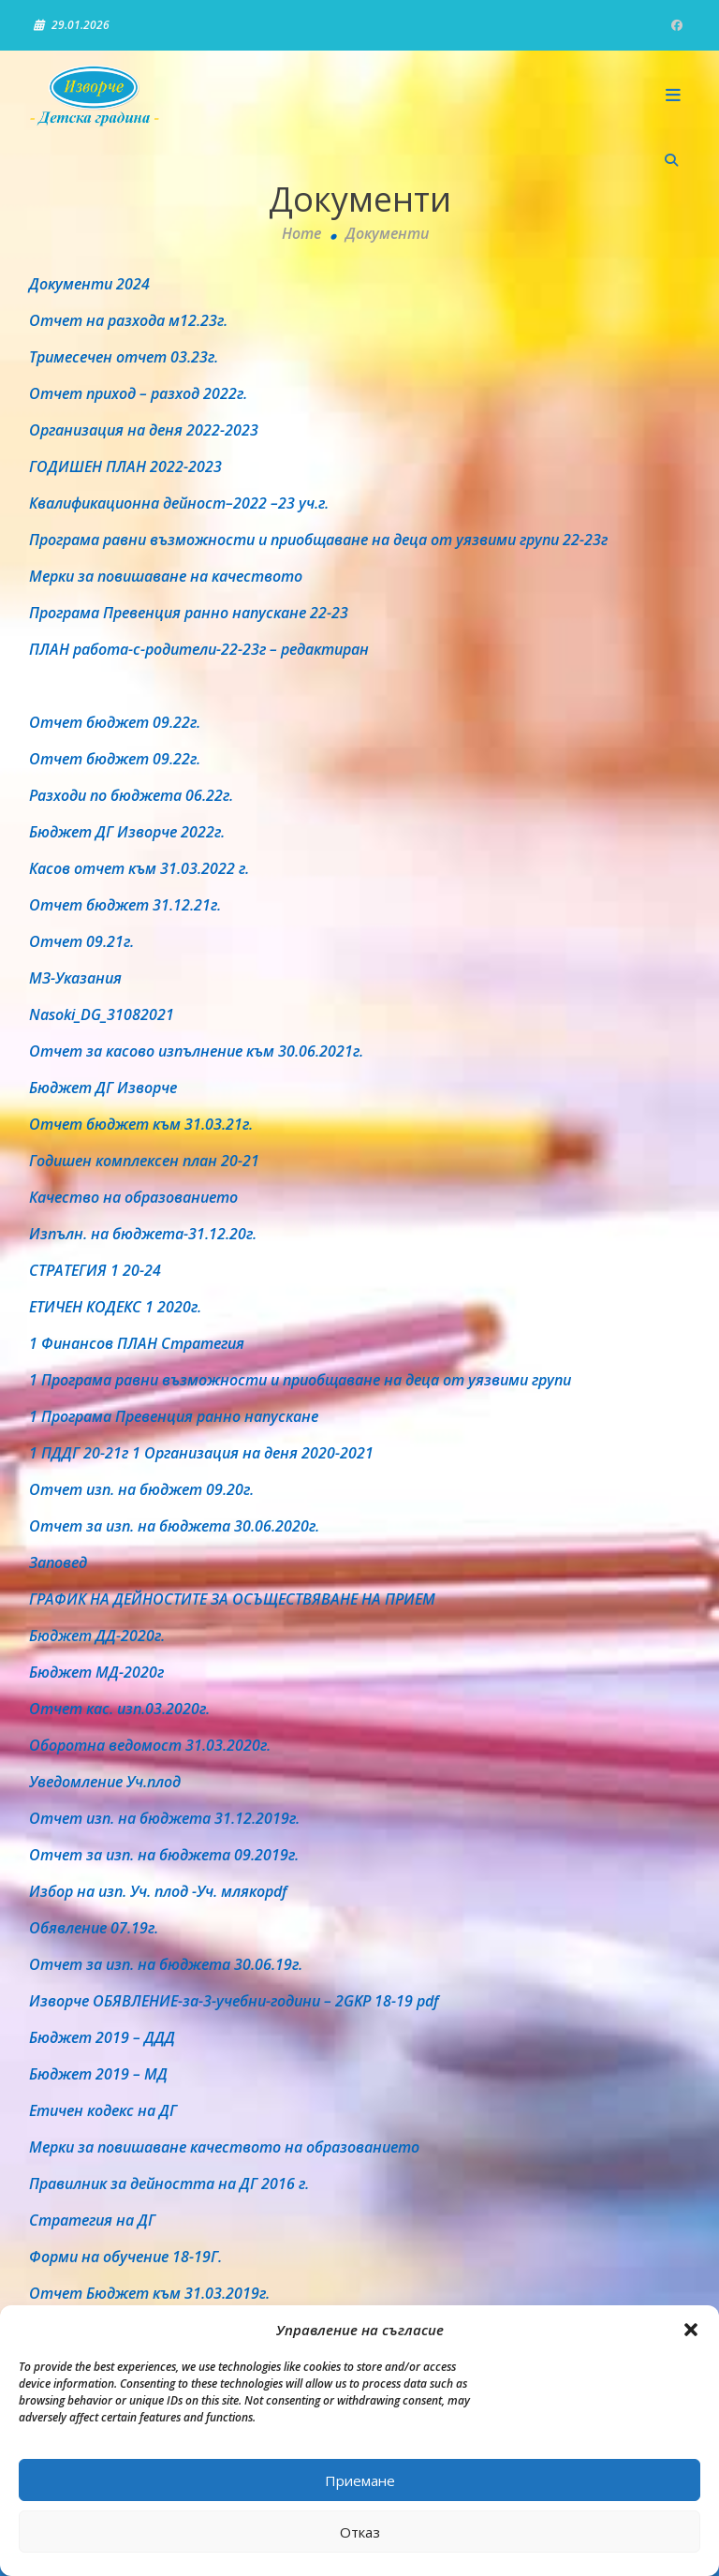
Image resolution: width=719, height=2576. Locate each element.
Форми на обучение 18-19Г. (125, 2256)
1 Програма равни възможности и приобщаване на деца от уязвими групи (300, 1379)
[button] (691, 2329)
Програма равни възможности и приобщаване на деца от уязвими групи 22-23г (318, 539)
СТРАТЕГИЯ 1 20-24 (95, 1270)
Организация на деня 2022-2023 (143, 430)
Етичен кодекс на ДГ (103, 2110)
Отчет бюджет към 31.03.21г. (141, 1124)
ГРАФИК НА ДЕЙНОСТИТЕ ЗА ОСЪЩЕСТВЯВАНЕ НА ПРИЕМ (232, 1599)
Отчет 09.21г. (81, 941)
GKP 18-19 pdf (391, 2001)
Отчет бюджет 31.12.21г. (125, 905)
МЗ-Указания (75, 978)
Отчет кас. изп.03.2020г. (119, 1708)
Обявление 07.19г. (93, 1927)
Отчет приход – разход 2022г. (138, 393)
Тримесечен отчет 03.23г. (123, 357)
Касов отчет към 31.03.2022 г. (139, 868)
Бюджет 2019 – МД (98, 2074)
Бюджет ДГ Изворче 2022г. (127, 832)
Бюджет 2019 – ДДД (102, 2037)
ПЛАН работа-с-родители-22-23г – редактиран (199, 649)
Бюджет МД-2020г (96, 1672)
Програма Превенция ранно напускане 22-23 (188, 612)
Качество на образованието (133, 1197)
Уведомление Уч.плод (105, 1781)
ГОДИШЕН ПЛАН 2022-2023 (125, 466)
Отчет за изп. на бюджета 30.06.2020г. (174, 1526)
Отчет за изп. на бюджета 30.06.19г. (165, 1964)
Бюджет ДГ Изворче (103, 1087)
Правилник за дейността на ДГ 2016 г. (169, 2183)
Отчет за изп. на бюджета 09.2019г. (164, 1854)
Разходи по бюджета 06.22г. (131, 795)
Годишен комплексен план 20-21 (144, 1160)
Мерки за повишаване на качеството (165, 576)
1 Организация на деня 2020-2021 (253, 1453)
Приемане (360, 2480)
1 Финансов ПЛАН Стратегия (136, 1343)
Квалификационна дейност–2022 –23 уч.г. (179, 503)
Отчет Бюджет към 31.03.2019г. (149, 2293)
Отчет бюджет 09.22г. (114, 722)
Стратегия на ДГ (92, 2220)
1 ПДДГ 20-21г (78, 1453)
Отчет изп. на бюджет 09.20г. (141, 1489)
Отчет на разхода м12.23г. (128, 320)
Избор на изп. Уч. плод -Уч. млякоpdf (157, 1891)
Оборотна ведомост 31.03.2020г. (150, 1745)
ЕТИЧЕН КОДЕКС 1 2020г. (115, 1306)
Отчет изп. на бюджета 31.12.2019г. (164, 1818)
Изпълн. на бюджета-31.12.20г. (143, 1233)
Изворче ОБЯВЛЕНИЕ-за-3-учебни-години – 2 (186, 2001)
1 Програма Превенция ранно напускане (173, 1416)
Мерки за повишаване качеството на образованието (224, 2147)
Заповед (58, 1562)
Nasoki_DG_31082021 (101, 1014)
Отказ (360, 2532)
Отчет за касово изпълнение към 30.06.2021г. (196, 1051)
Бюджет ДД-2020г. (97, 1635)
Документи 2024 (89, 284)
